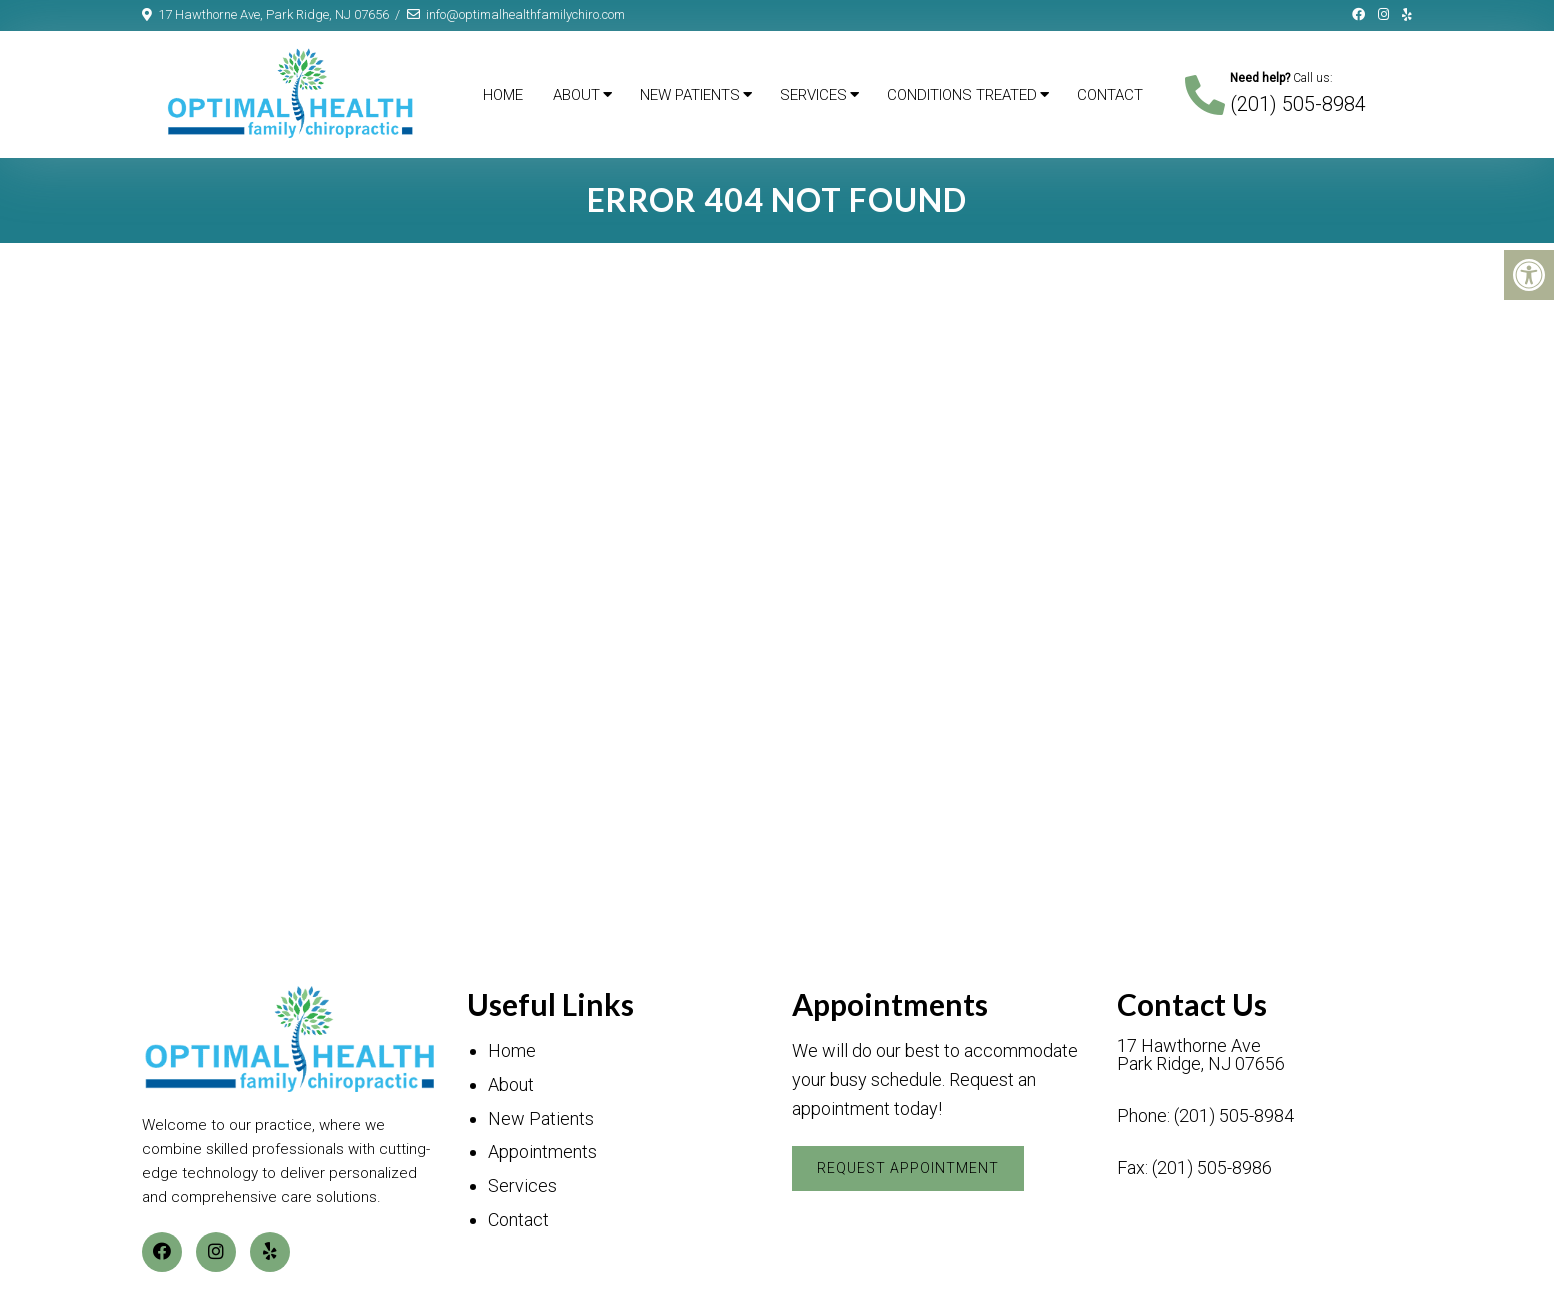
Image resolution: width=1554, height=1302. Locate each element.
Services (813, 95)
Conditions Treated (962, 95)
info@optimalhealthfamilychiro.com (525, 14)
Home (503, 95)
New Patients (690, 95)
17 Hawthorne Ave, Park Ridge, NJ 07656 (273, 14)
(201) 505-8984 (1298, 104)
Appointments (542, 1151)
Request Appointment (908, 1168)
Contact (1110, 95)
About (576, 95)
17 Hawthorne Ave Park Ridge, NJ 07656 (1201, 1055)
